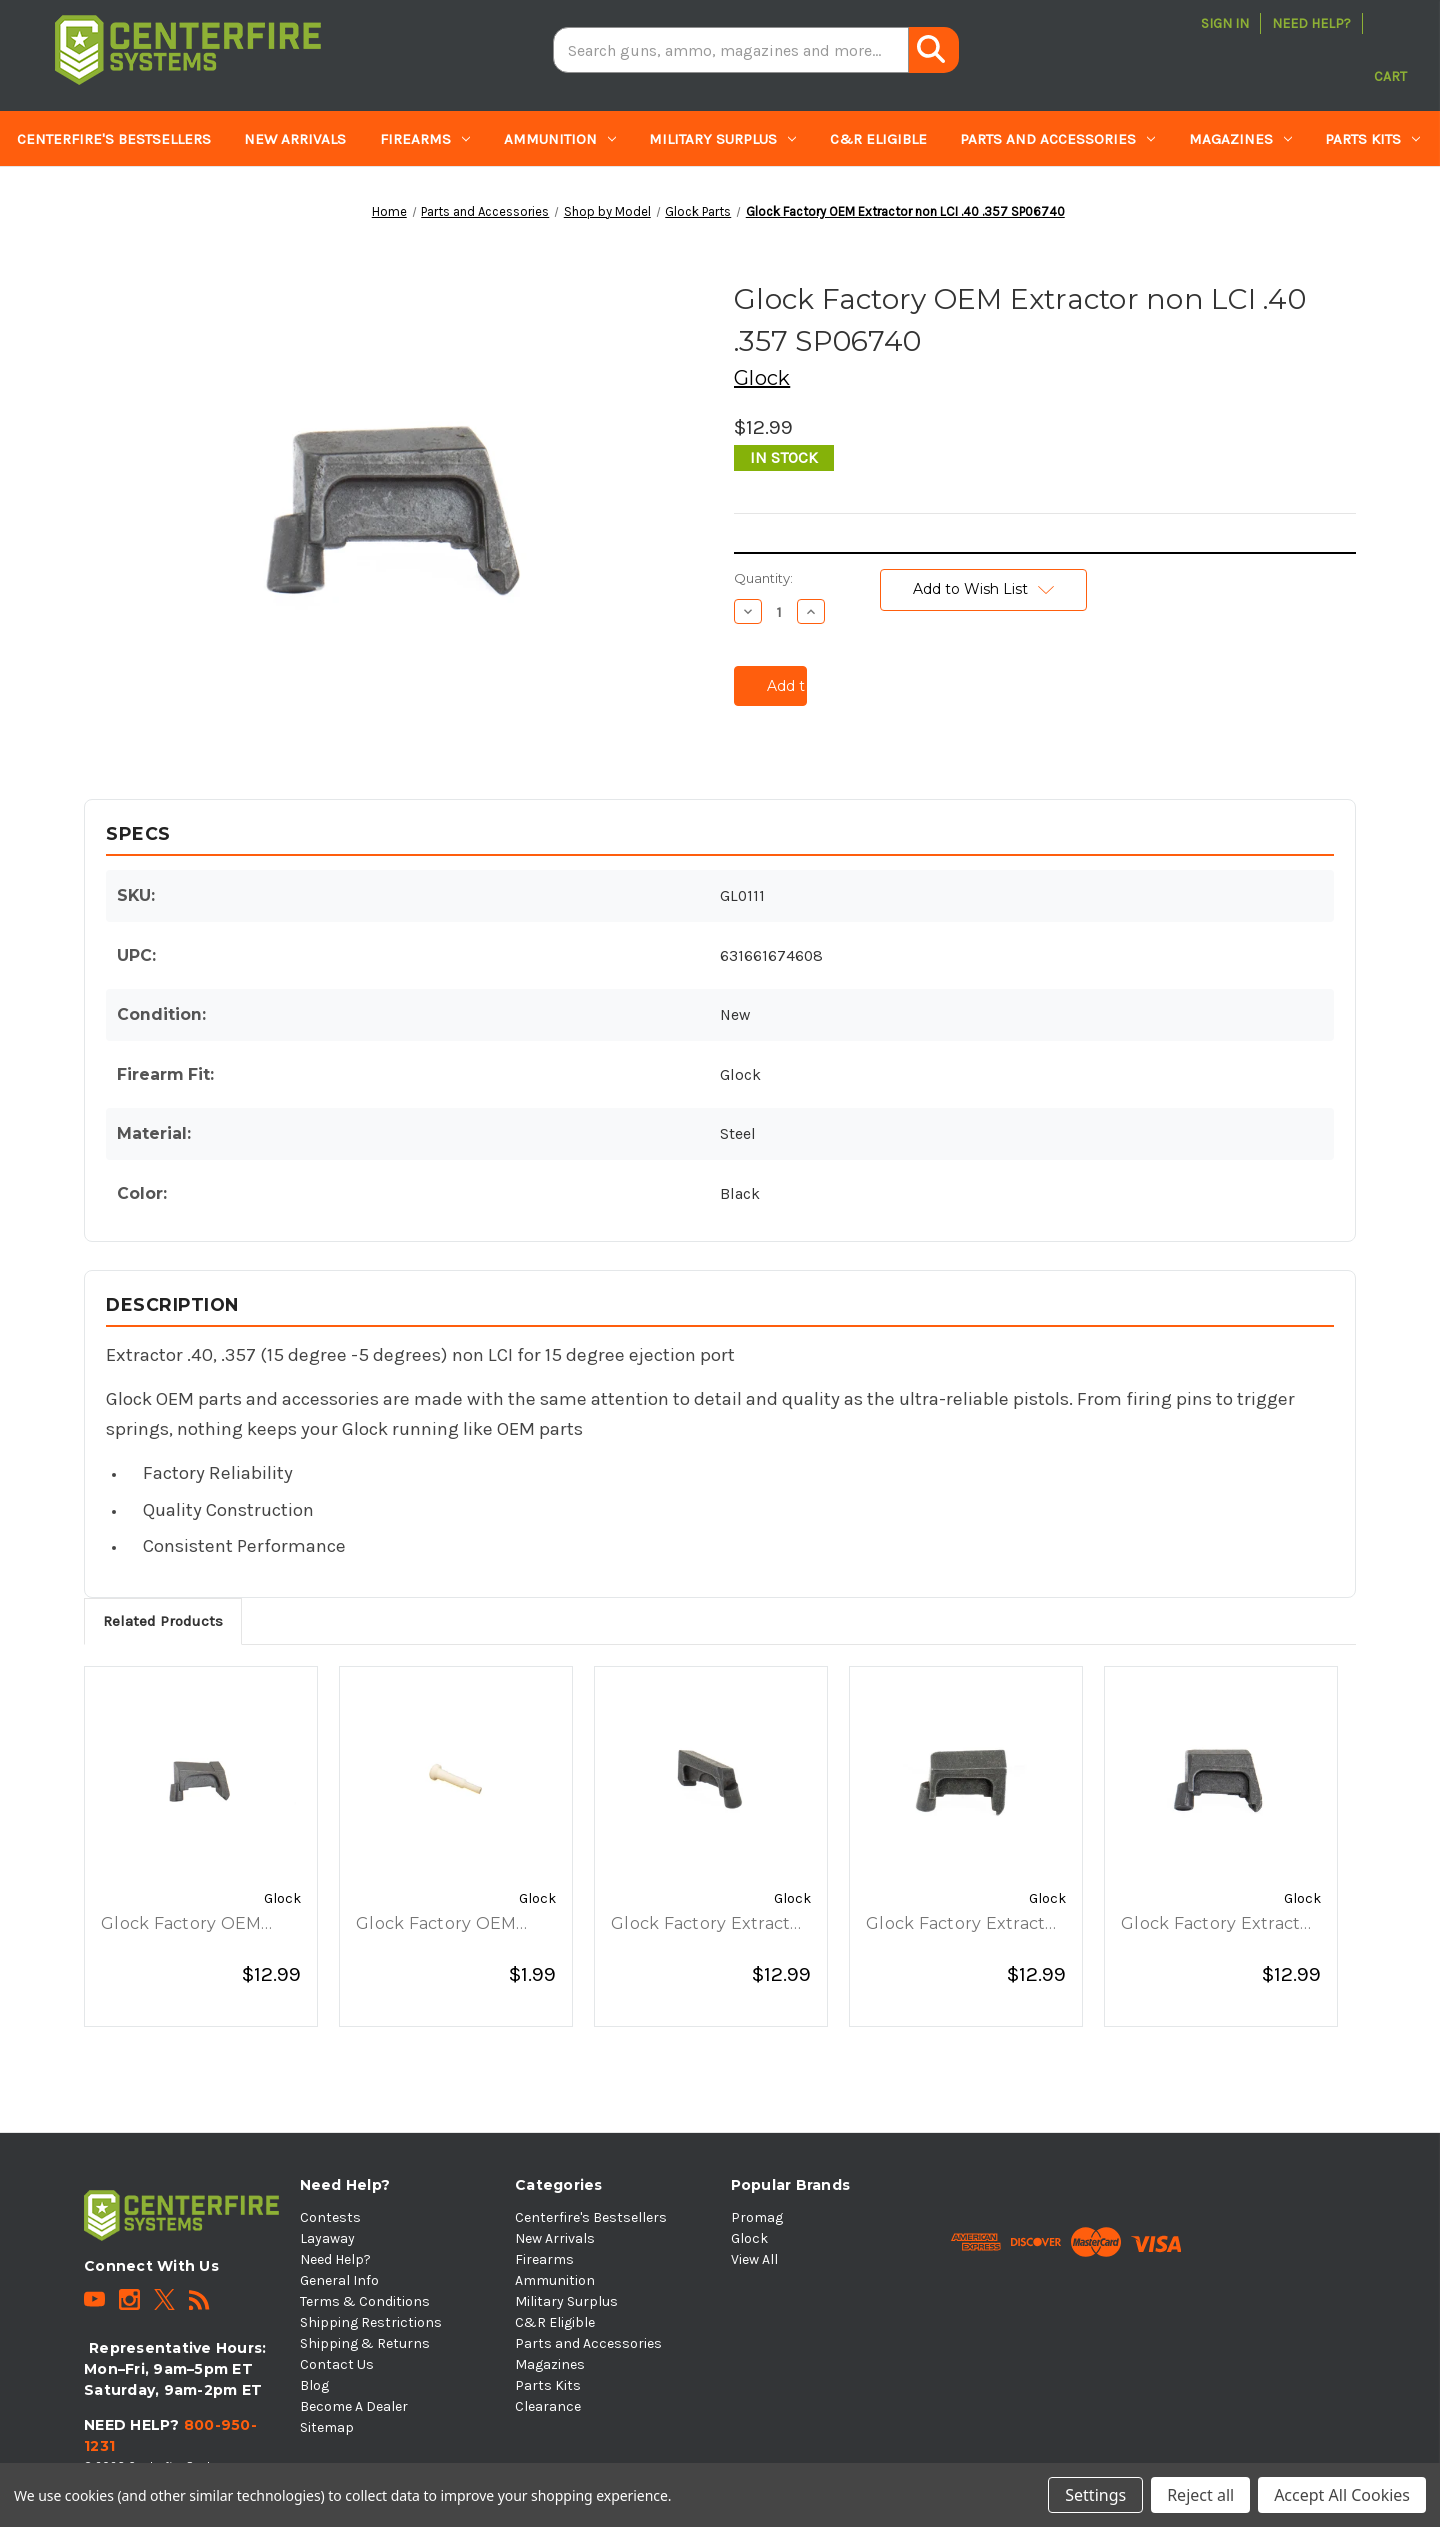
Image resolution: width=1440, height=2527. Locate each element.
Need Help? (1311, 23)
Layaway (327, 2238)
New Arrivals (295, 139)
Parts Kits (1372, 139)
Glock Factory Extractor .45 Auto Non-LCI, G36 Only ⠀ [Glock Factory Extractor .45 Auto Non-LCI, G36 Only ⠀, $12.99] (709, 1925)
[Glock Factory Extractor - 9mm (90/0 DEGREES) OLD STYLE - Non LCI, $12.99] (966, 1780)
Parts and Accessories (1057, 139)
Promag (757, 2217)
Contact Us (337, 2364)
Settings (1095, 2495)
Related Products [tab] (163, 1621)
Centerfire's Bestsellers (114, 139)
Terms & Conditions (365, 2301)
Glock (749, 2238)
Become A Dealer (354, 2406)
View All (754, 2259)
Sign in (1225, 23)
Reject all (1200, 2495)
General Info (339, 2280)
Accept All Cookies (1342, 2495)
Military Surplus (722, 139)
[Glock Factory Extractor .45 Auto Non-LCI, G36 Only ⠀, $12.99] (711, 1780)
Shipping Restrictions (371, 2322)
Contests (330, 2217)
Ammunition (560, 139)
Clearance (57, 195)
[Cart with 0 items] (1390, 50)
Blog (314, 2385)
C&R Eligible (878, 139)
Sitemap (327, 2427)
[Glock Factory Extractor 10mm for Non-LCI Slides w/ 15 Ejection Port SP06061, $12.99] (1221, 1780)
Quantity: (763, 578)
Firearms (425, 139)
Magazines (1240, 139)
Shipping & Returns (365, 2343)
